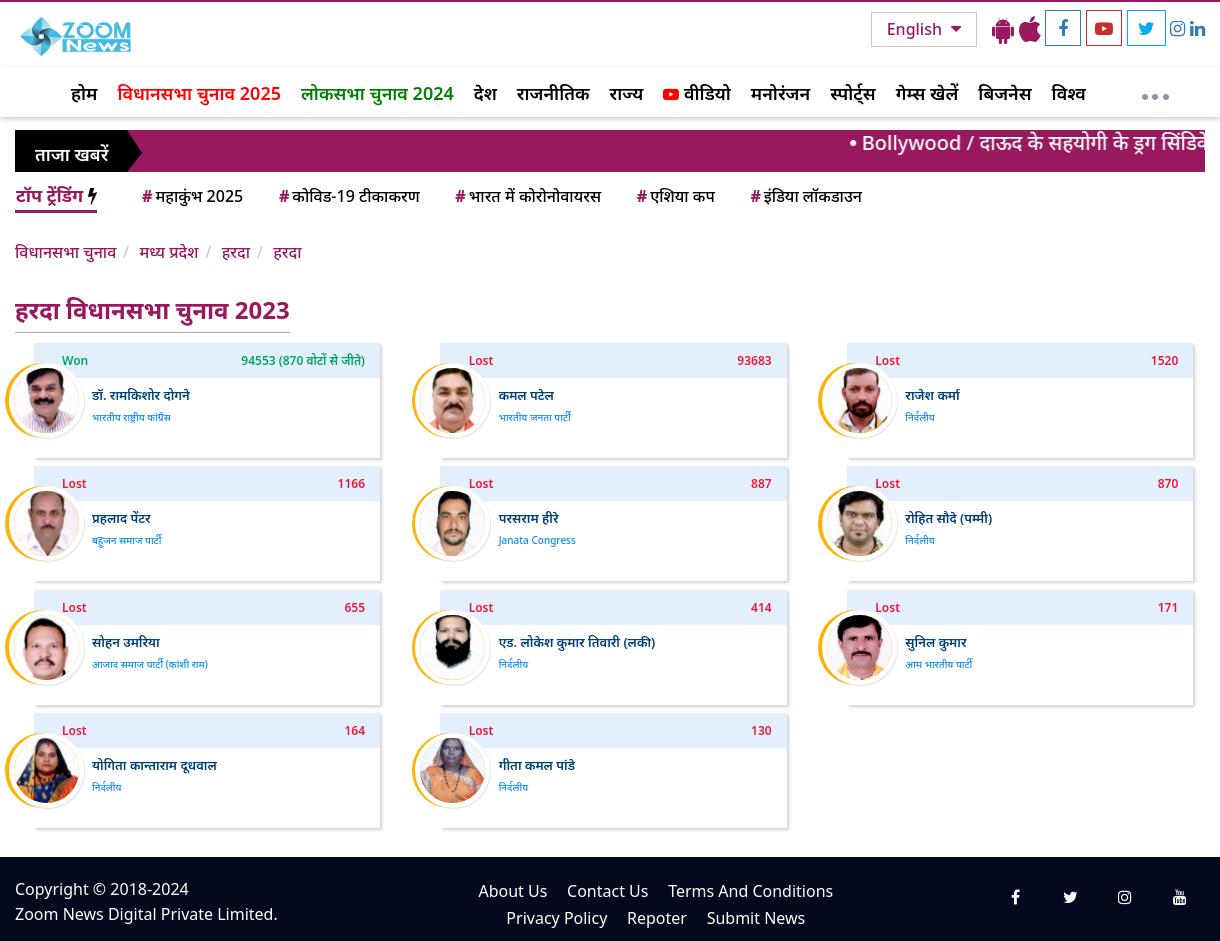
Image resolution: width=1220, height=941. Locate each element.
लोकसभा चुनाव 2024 (377, 93)
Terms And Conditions (750, 891)
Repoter (657, 918)
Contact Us (607, 891)
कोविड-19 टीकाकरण (348, 196)
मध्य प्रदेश (168, 252)
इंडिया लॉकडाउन (804, 196)
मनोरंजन (780, 93)
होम (84, 93)
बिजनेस (1004, 93)
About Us (512, 891)
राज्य (627, 93)
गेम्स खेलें (927, 93)
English (916, 29)
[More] (1155, 92)
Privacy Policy (556, 918)
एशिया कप (674, 196)
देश (485, 93)
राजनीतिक (553, 93)
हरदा (236, 252)
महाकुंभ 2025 (191, 196)
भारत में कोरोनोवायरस (526, 196)
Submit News (756, 918)
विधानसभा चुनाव (65, 252)
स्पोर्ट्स (853, 93)
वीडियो (696, 93)
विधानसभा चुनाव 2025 (199, 93)
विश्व (1069, 93)
